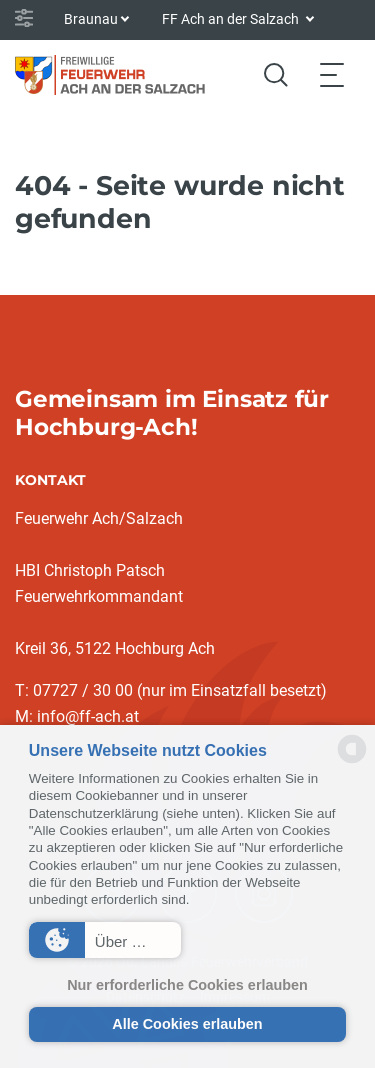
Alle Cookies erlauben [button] (187, 1024)
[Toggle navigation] (332, 74)
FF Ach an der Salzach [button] (232, 19)
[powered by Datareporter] (352, 761)
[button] (105, 940)
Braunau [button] (91, 19)
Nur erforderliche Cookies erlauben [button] (187, 985)
